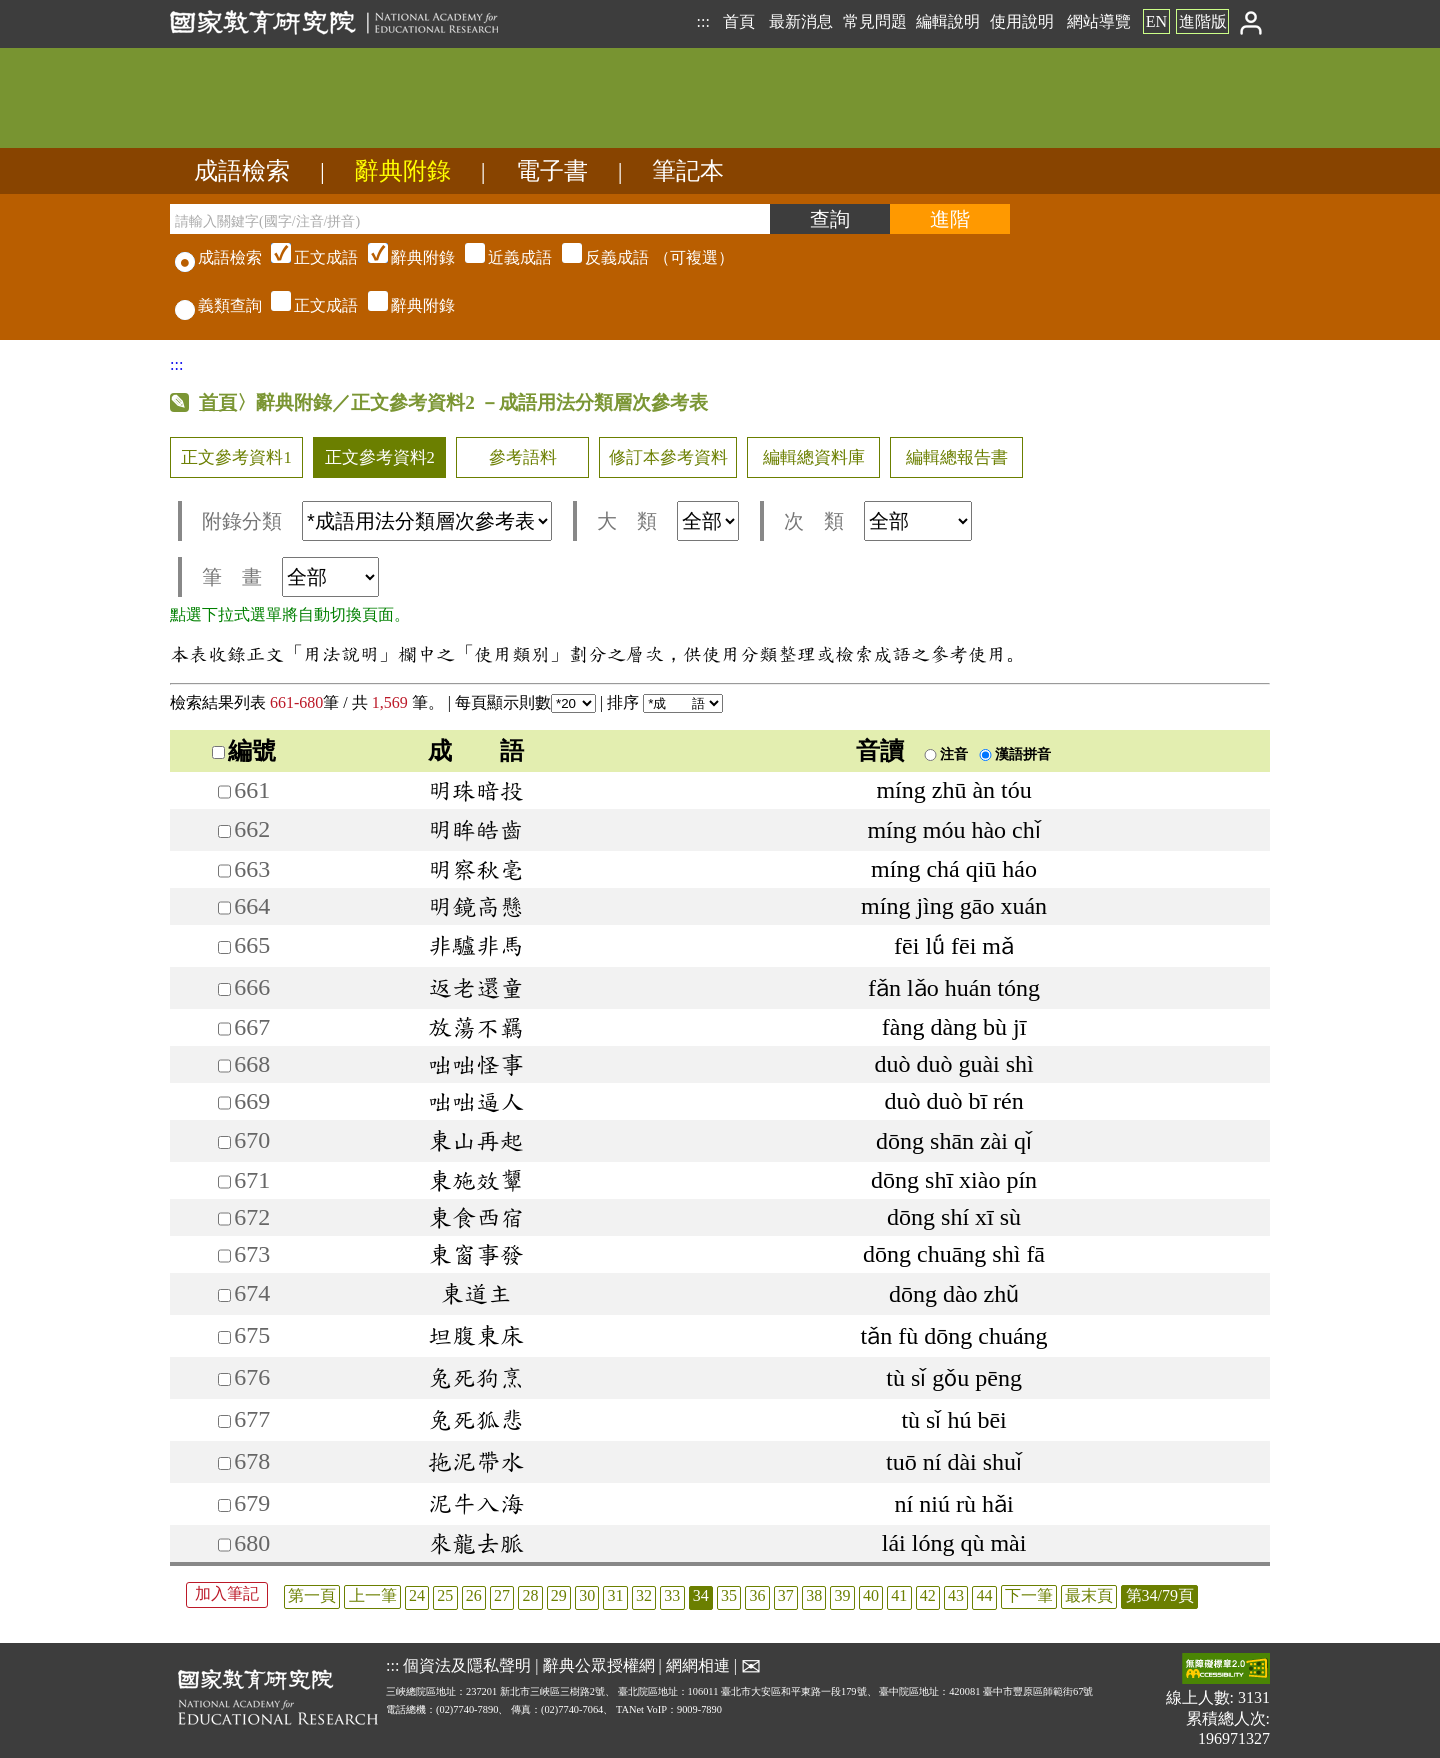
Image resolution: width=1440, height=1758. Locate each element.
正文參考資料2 (380, 457)
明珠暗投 (476, 790)
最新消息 (801, 21)
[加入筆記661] (224, 791)
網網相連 (698, 1665)
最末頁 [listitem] (1089, 1595)
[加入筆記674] (224, 1295)
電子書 (552, 171)
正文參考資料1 (236, 457)
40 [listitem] (871, 1595)
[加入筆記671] (224, 1181)
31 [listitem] (616, 1595)
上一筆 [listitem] (373, 1595)
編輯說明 (948, 21)
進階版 (1203, 21)
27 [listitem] (502, 1595)
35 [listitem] (729, 1595)
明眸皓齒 (476, 829)
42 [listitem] (928, 1595)
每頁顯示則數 (525, 702)
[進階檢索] (950, 219)
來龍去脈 (476, 1543)
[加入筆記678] (224, 1463)
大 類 (668, 521)
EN (1156, 21)
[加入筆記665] (224, 947)
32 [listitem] (644, 1595)
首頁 (739, 21)
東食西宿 (476, 1217)
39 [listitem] (843, 1595)
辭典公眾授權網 (599, 1665)
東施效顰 (476, 1180)
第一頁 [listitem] (312, 1595)
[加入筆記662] (224, 831)
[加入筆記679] (224, 1505)
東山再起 (476, 1140)
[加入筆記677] (224, 1421)
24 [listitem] (417, 1595)
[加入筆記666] (224, 989)
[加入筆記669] (224, 1102)
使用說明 (1022, 21)
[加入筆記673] (224, 1255)
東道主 (476, 1293)
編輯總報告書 (957, 457)
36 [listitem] (757, 1595)
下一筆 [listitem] (1029, 1595)
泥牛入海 (476, 1503)
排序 (665, 702)
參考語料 (523, 457)
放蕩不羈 (476, 1027)
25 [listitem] (445, 1595)
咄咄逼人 (476, 1101)
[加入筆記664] (224, 907)
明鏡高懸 (476, 906)
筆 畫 (290, 577)
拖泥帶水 (476, 1461)
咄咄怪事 (476, 1064)
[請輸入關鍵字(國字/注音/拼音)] (470, 219)
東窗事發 (476, 1254)
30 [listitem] (587, 1595)
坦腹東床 (476, 1335)
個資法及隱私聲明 (467, 1665)
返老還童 (476, 987)
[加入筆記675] (224, 1337)
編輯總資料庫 (814, 457)
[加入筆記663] (224, 870)
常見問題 (875, 21)
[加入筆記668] (224, 1065)
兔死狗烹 (476, 1377)
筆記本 (688, 171)
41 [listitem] (899, 1595)
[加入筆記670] (224, 1142)
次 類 (878, 521)
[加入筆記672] (224, 1218)
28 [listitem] (530, 1595)
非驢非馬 (476, 945)
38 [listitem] (814, 1595)
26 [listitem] (474, 1595)
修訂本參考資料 (668, 457)
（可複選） (500, 257)
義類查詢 (218, 305)
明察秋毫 (476, 869)
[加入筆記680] (224, 1544)
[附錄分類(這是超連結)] (427, 521)
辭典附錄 (403, 171)
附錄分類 (377, 521)
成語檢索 (242, 171)
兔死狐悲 (476, 1419)
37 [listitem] (786, 1595)
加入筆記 (227, 1593)
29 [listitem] (559, 1595)
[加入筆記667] (224, 1028)
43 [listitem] (956, 1595)
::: (702, 21)
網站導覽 (1099, 21)
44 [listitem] (984, 1595)
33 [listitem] (672, 1595)
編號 (244, 751)
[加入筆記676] (224, 1379)
